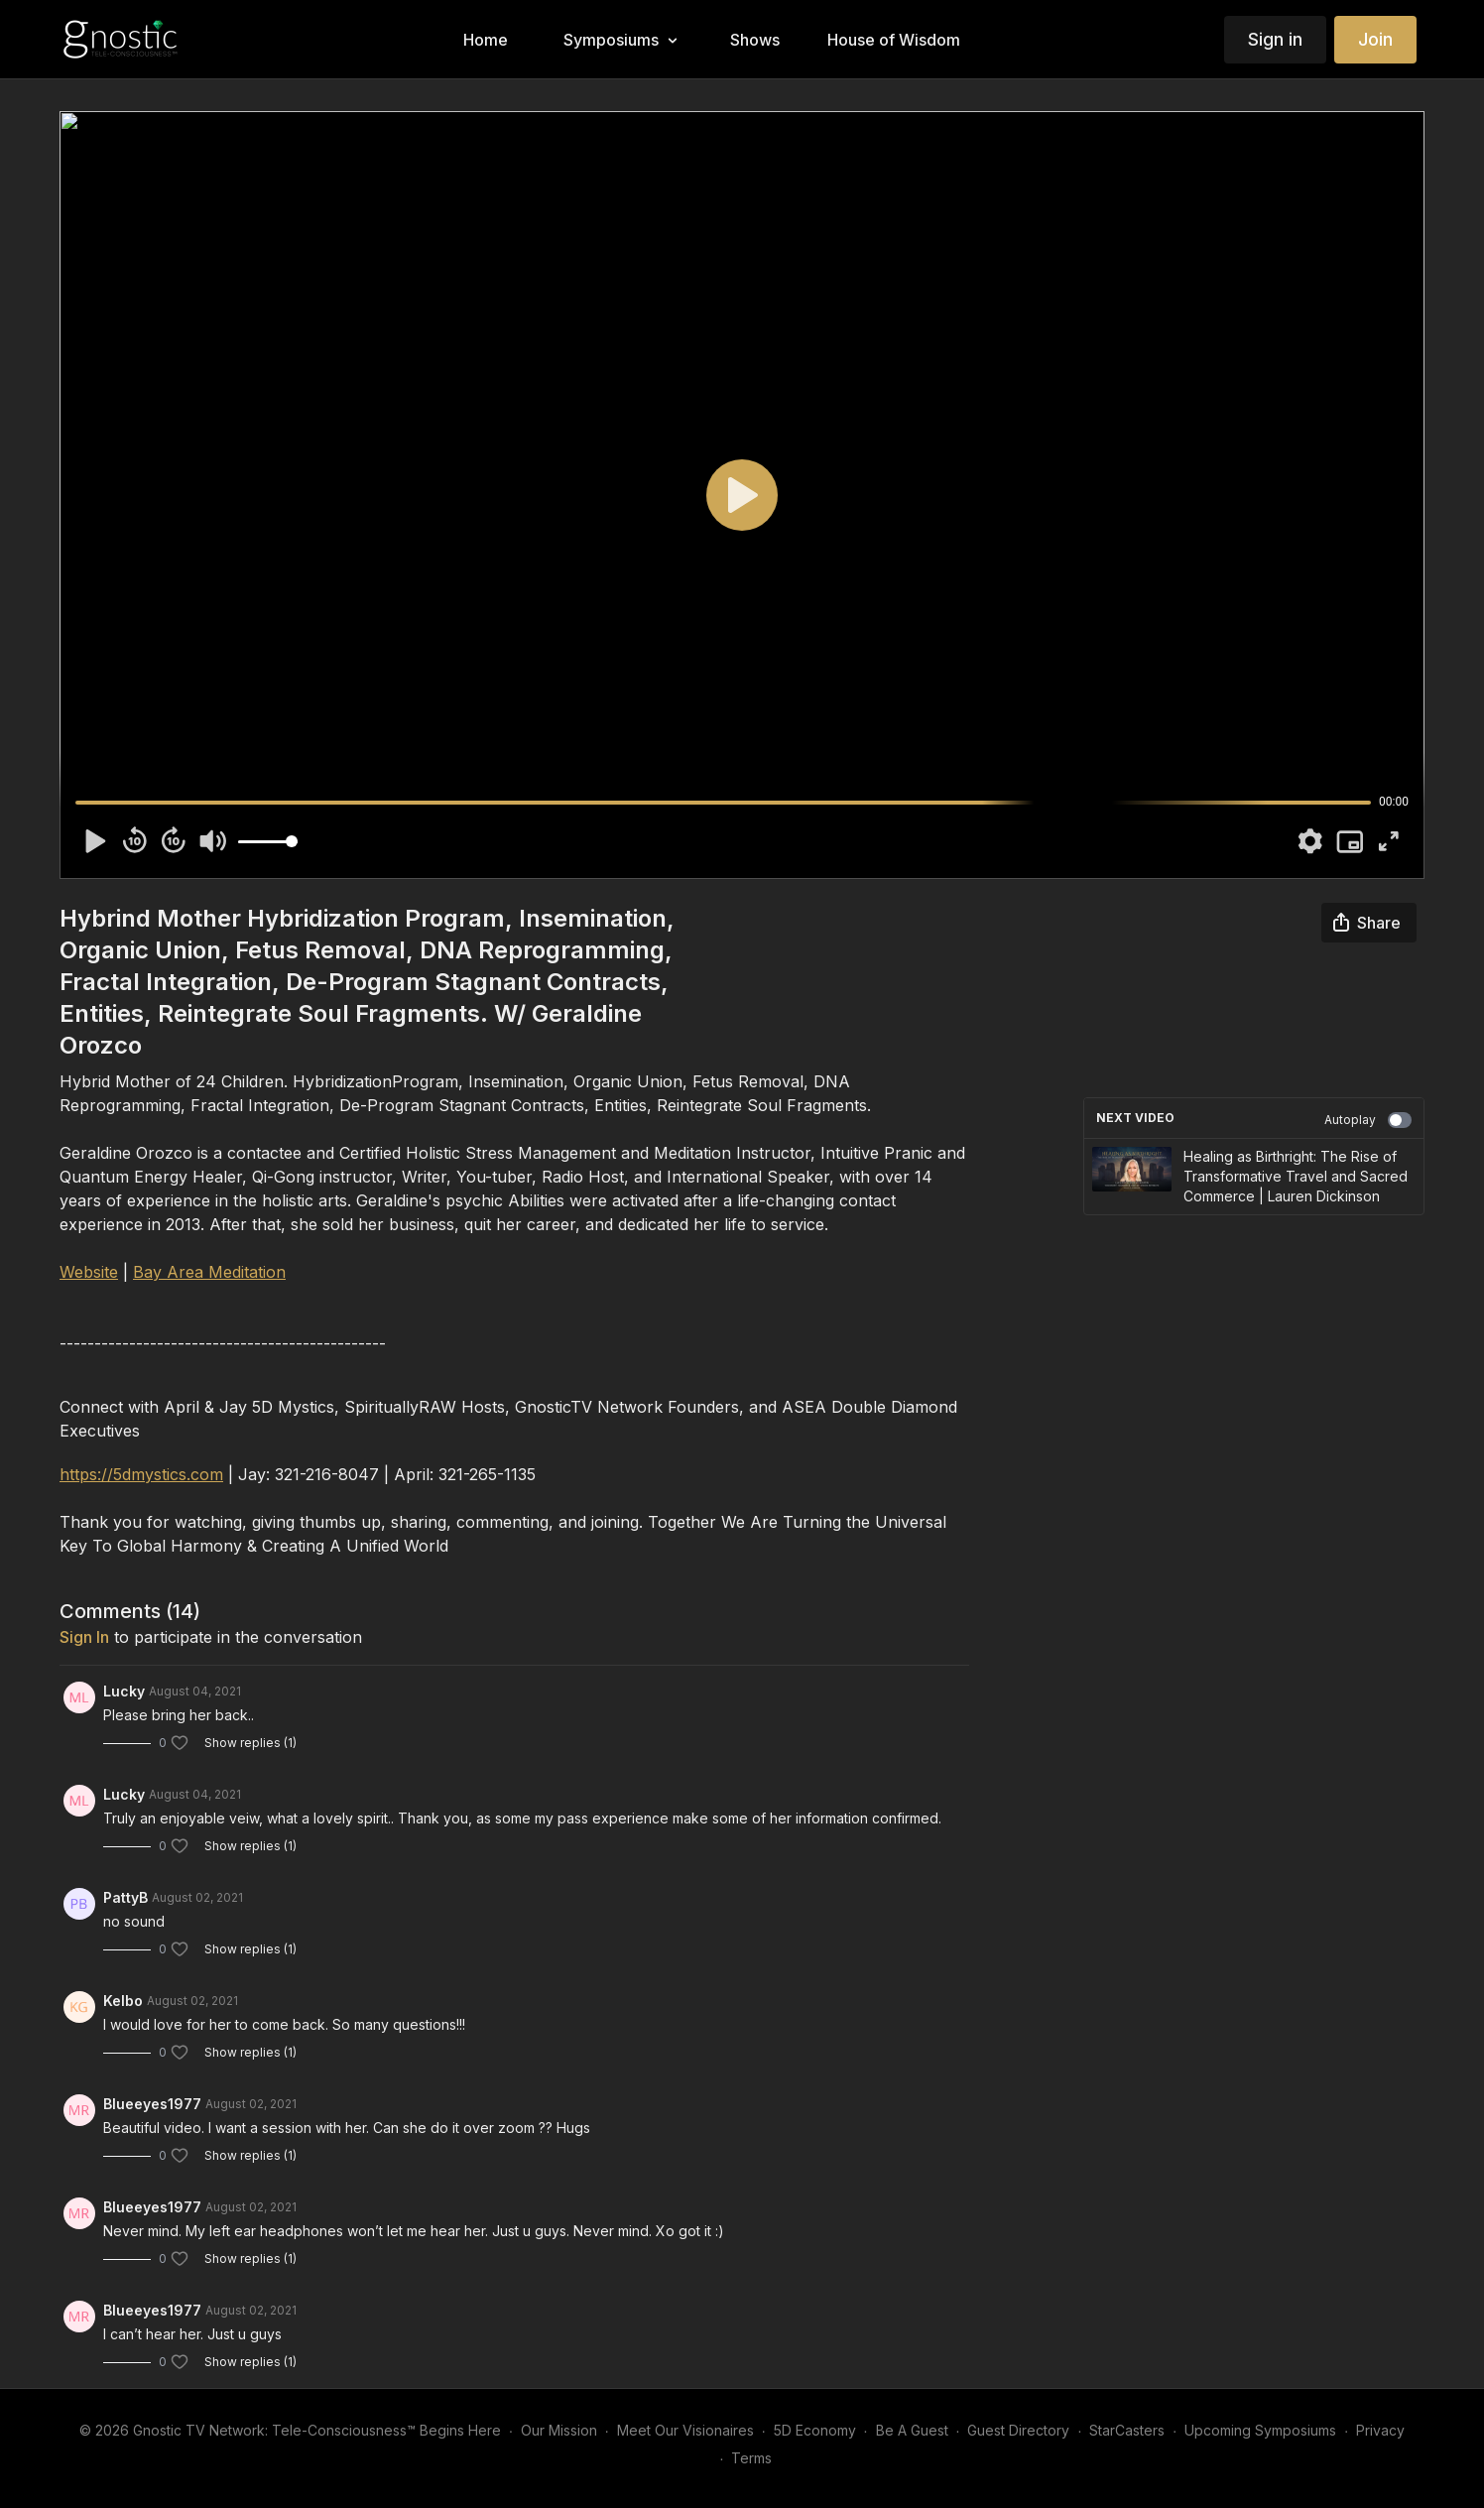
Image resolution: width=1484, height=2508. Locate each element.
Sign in (1275, 39)
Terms (751, 2457)
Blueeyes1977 (152, 2103)
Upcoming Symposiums (1260, 2430)
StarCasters (1127, 2430)
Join (1375, 39)
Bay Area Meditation (209, 1272)
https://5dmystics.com (141, 1474)
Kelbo (123, 2000)
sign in (84, 1637)
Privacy (1380, 2430)
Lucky (124, 1691)
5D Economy (815, 2430)
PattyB (125, 1897)
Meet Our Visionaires (685, 2430)
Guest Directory (1018, 2430)
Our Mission (559, 2430)
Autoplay (1368, 1120)
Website (89, 1272)
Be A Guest (912, 2430)
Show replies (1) (250, 1742)
